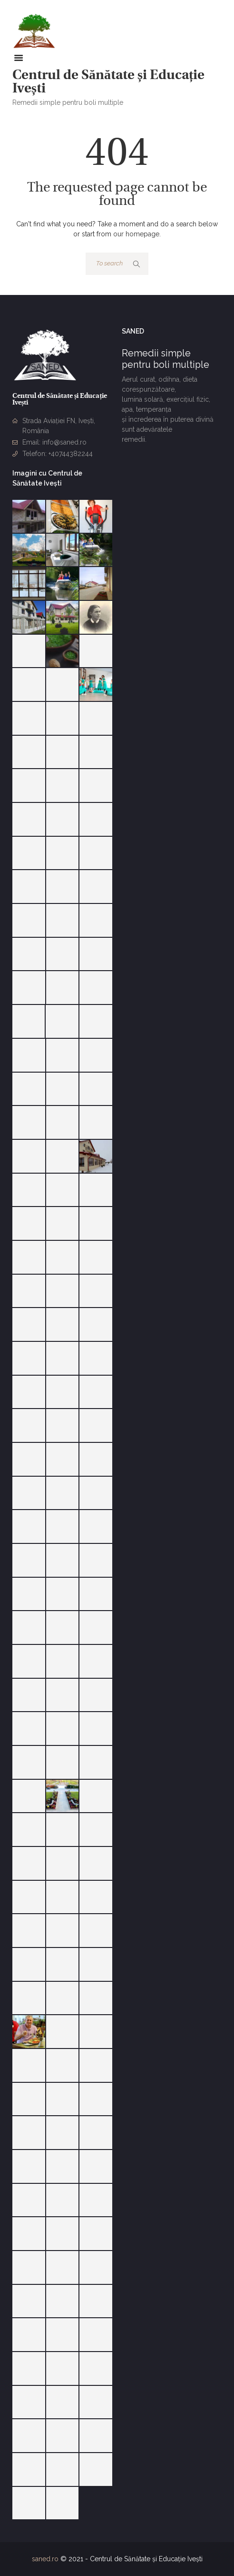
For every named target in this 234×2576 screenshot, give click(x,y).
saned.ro (45, 2559)
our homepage (136, 234)
